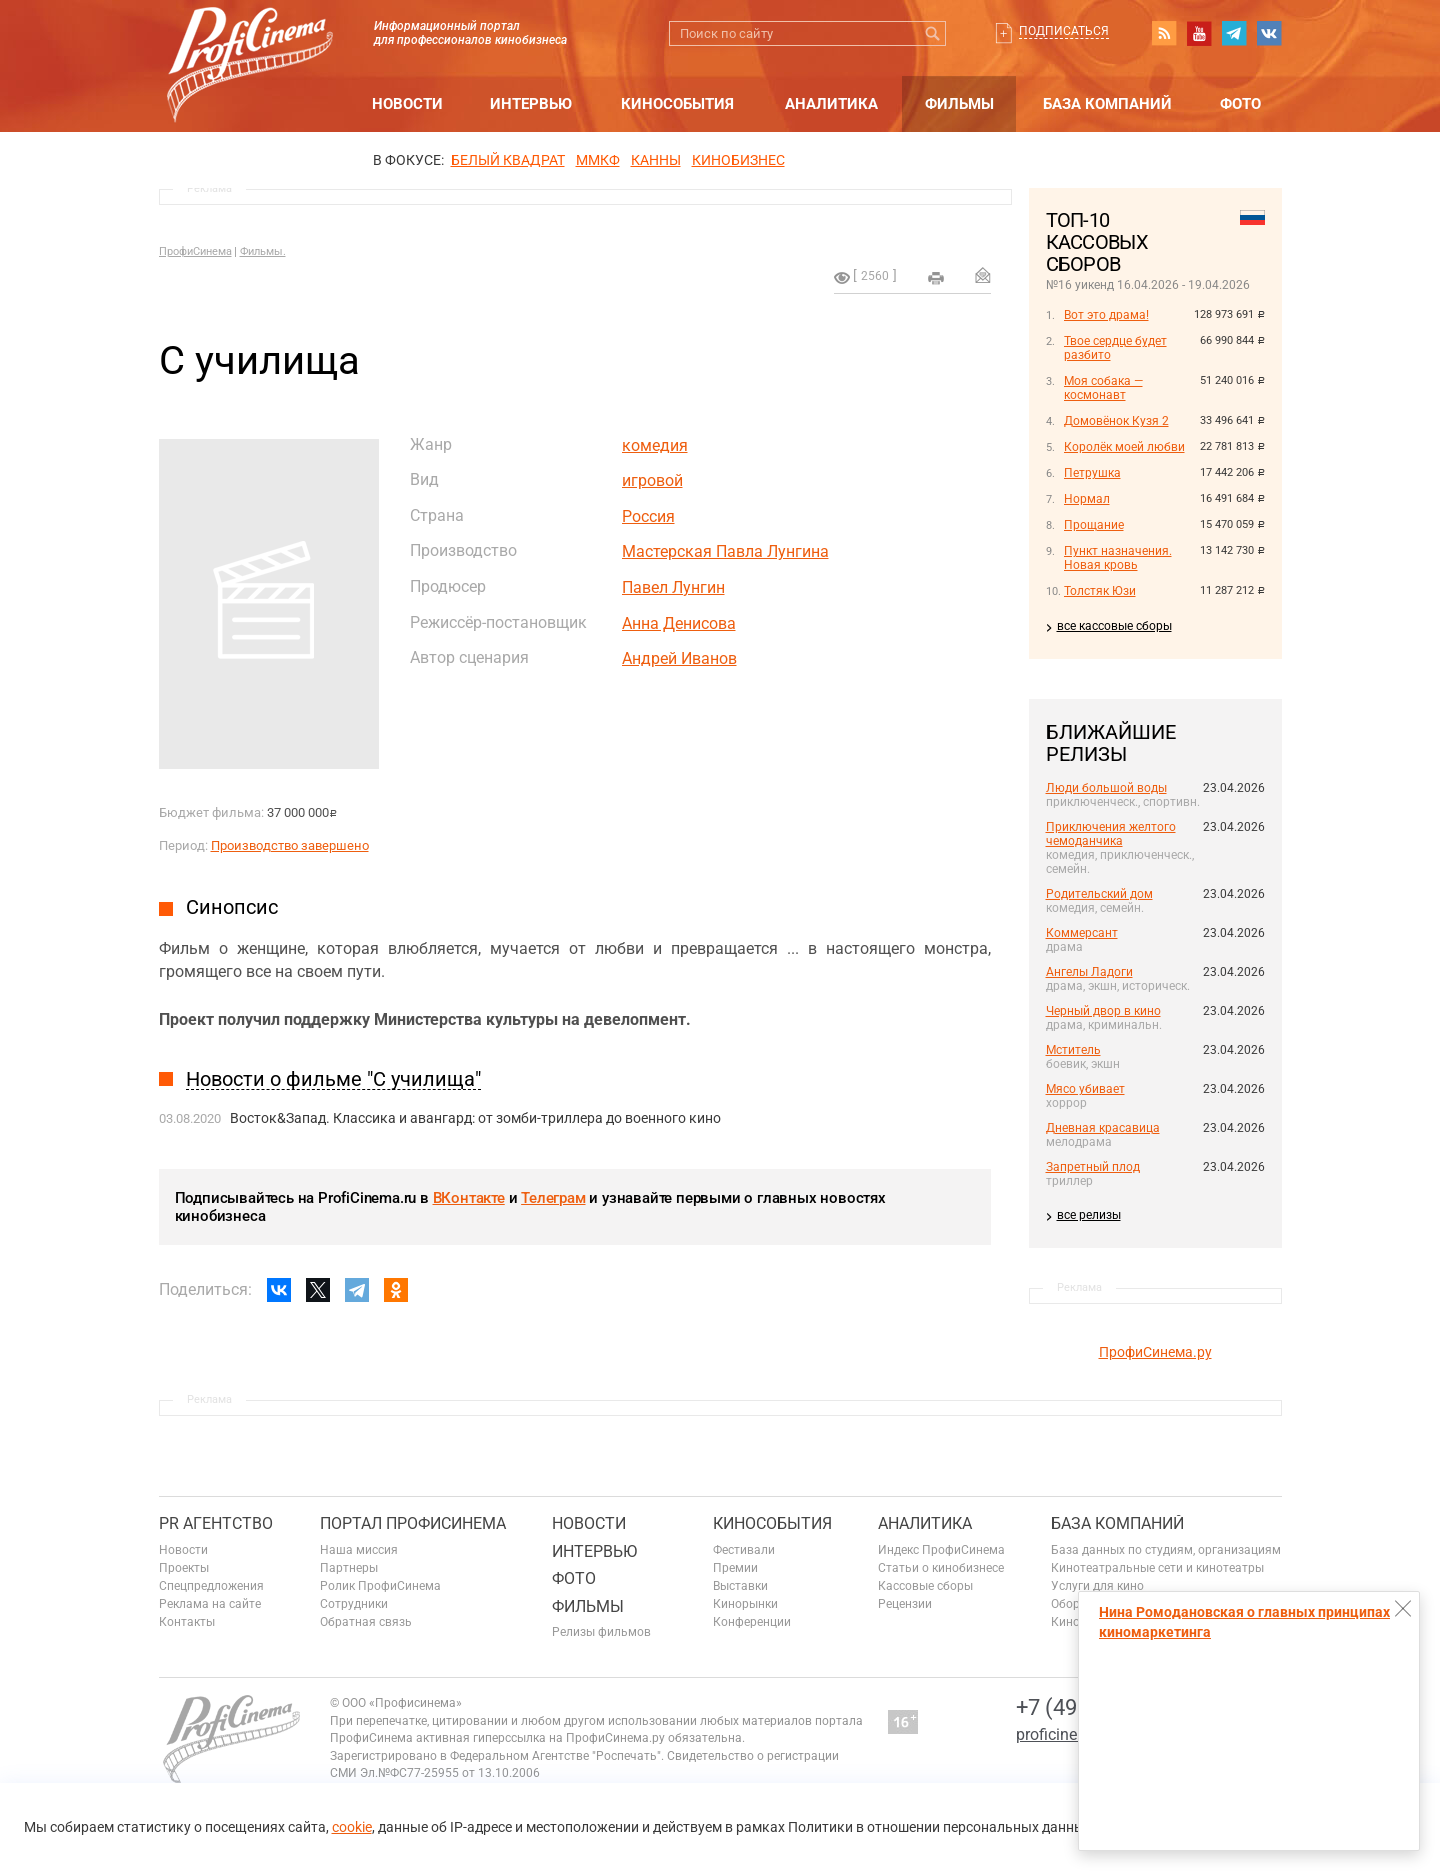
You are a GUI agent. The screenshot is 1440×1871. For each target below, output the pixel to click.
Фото (1240, 104)
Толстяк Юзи (1100, 591)
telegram (1234, 33)
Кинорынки (745, 1604)
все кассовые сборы (1114, 626)
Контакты (187, 1622)
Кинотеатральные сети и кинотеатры (1157, 1568)
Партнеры (349, 1568)
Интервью (531, 104)
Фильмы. (263, 251)
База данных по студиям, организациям (1166, 1550)
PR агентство (216, 1523)
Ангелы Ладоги (1089, 972)
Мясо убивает (1085, 1089)
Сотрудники (354, 1604)
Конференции (752, 1622)
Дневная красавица (1103, 1128)
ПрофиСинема (195, 251)
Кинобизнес (738, 160)
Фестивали (744, 1550)
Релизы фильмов (601, 1632)
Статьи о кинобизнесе (941, 1568)
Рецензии (905, 1604)
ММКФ (598, 160)
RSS (1164, 33)
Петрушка (1092, 473)
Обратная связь (366, 1622)
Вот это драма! (1106, 315)
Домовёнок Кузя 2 (1116, 421)
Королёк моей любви (1124, 447)
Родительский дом (1099, 894)
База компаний (1107, 104)
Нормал (1087, 499)
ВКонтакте (469, 1198)
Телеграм (553, 1198)
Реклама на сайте (210, 1604)
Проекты (184, 1568)
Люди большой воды (1106, 788)
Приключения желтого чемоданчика (1111, 834)
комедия (655, 445)
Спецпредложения (211, 1586)
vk (1269, 33)
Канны (656, 160)
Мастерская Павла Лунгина (725, 551)
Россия (648, 516)
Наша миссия (359, 1550)
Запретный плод (1093, 1167)
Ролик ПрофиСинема (380, 1586)
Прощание (1094, 525)
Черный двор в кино (1103, 1011)
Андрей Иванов (679, 658)
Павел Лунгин (673, 587)
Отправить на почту (983, 275)
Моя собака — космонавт (1103, 388)
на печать (936, 278)
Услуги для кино (1097, 1586)
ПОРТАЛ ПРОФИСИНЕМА (413, 1523)
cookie (352, 1827)
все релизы (1089, 1215)
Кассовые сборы (925, 1586)
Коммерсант (1082, 933)
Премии (735, 1568)
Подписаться (1064, 31)
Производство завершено (290, 845)
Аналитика (831, 104)
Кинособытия (677, 104)
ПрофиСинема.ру (1155, 1352)
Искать (933, 33)
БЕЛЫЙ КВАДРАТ (508, 160)
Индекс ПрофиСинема (941, 1550)
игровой (652, 480)
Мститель (1073, 1050)
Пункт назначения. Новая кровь (1118, 558)
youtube (1199, 33)
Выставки (740, 1586)
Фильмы (959, 104)
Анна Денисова (679, 623)
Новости (407, 104)
